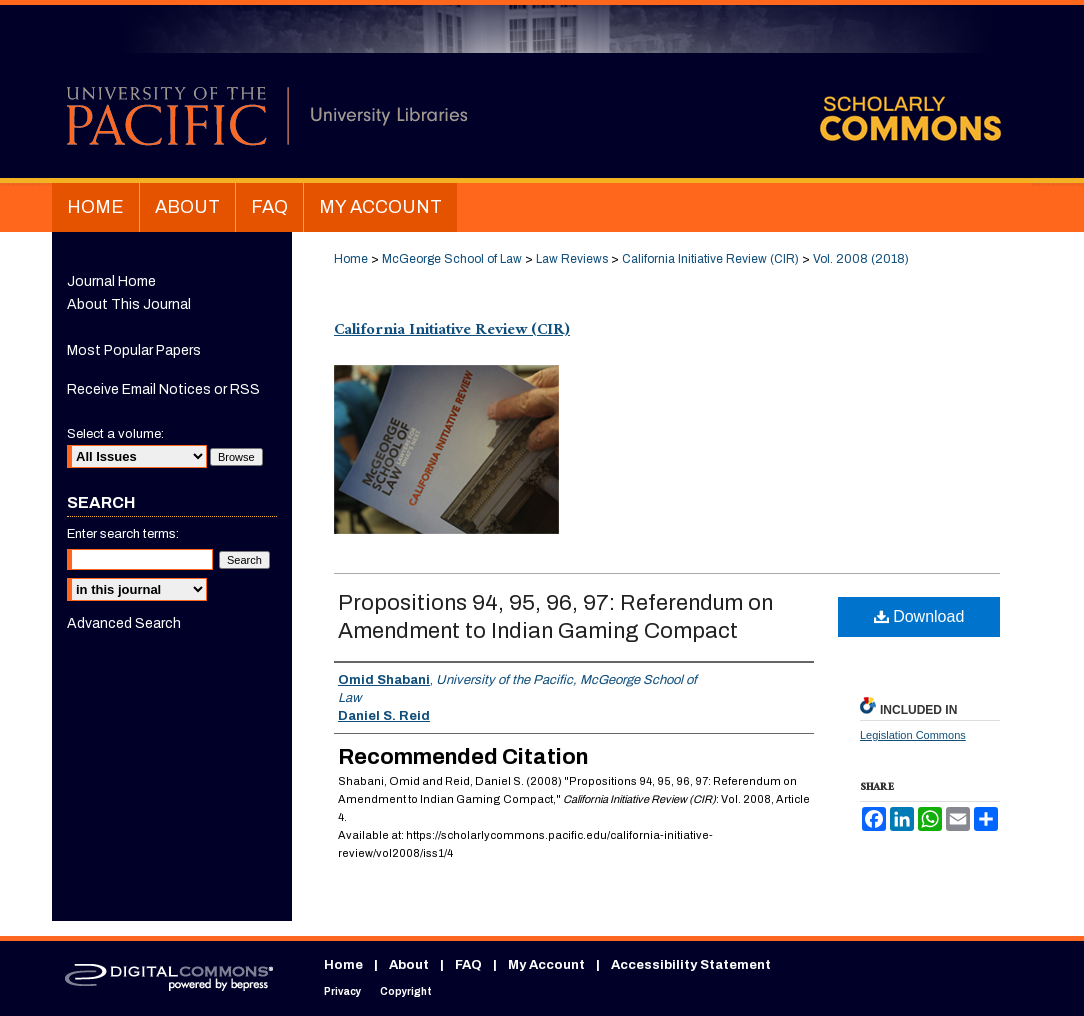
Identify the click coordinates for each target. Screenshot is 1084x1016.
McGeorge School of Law (452, 259)
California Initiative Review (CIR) (710, 259)
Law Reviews (572, 259)
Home (351, 259)
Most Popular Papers (134, 350)
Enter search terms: (123, 534)
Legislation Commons (913, 735)
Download (919, 616)
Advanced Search (124, 623)
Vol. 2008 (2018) (861, 259)
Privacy (342, 991)
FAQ (468, 965)
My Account (546, 965)
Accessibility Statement (691, 965)
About (409, 965)
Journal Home (111, 281)
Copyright (406, 991)
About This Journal (129, 304)
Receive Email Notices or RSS (163, 389)
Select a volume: (115, 434)
